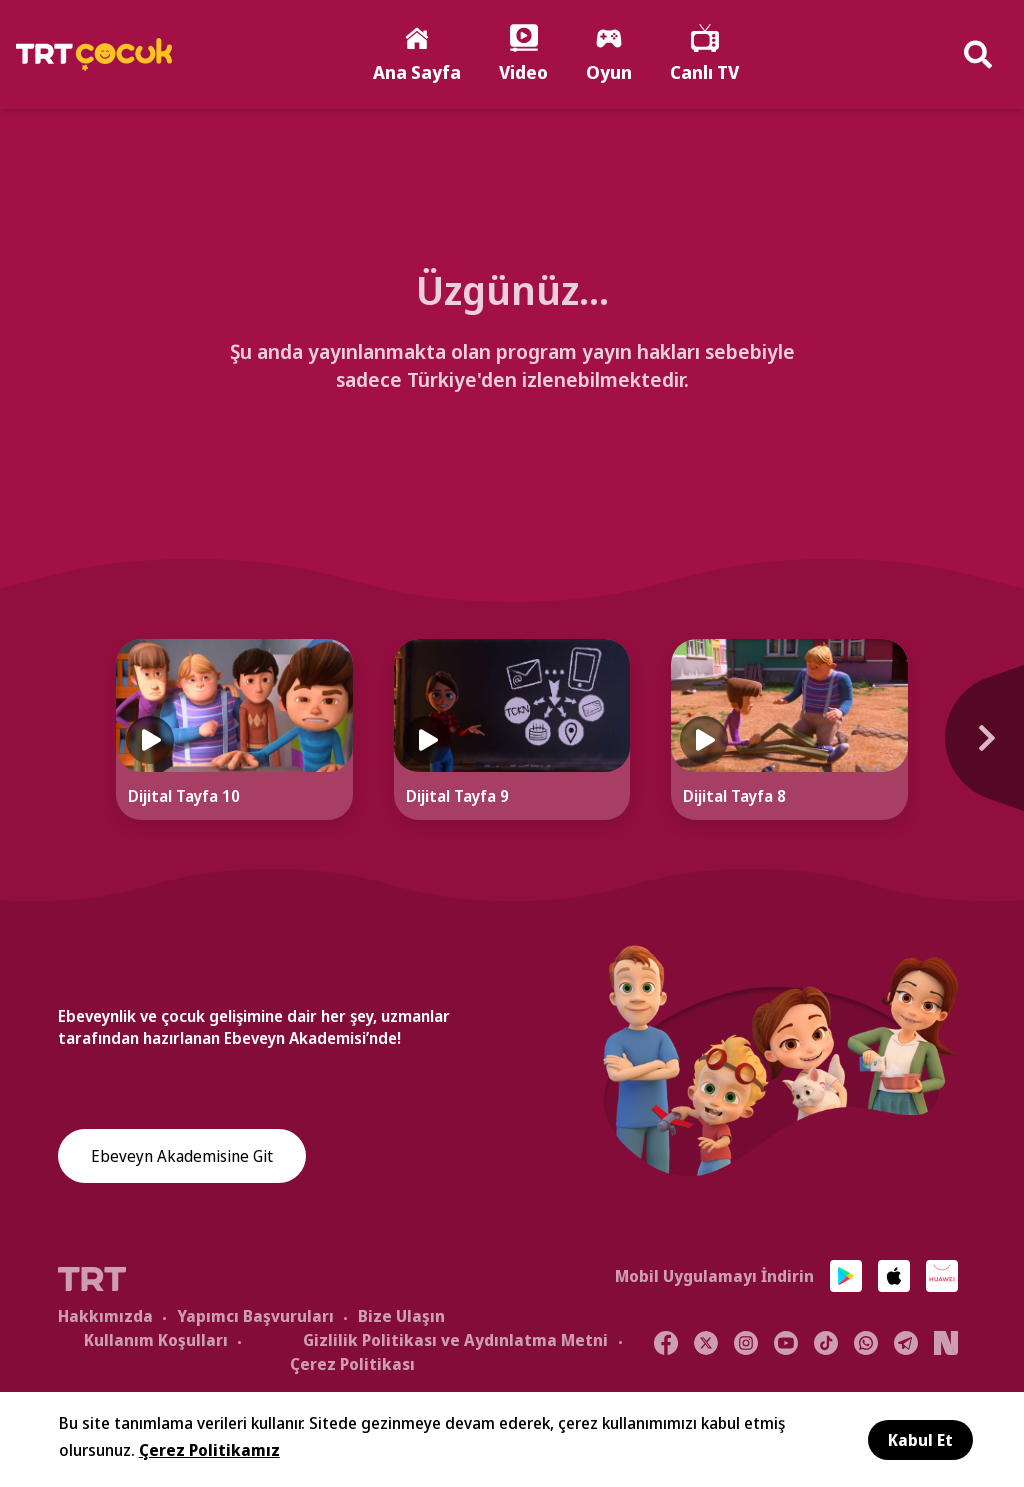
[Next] (974, 749)
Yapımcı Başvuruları (255, 1316)
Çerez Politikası (352, 1364)
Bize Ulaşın (401, 1316)
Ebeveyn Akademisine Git (182, 1156)
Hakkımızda (105, 1316)
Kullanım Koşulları (156, 1340)
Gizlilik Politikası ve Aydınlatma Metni (455, 1340)
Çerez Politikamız (209, 1450)
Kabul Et (920, 1440)
